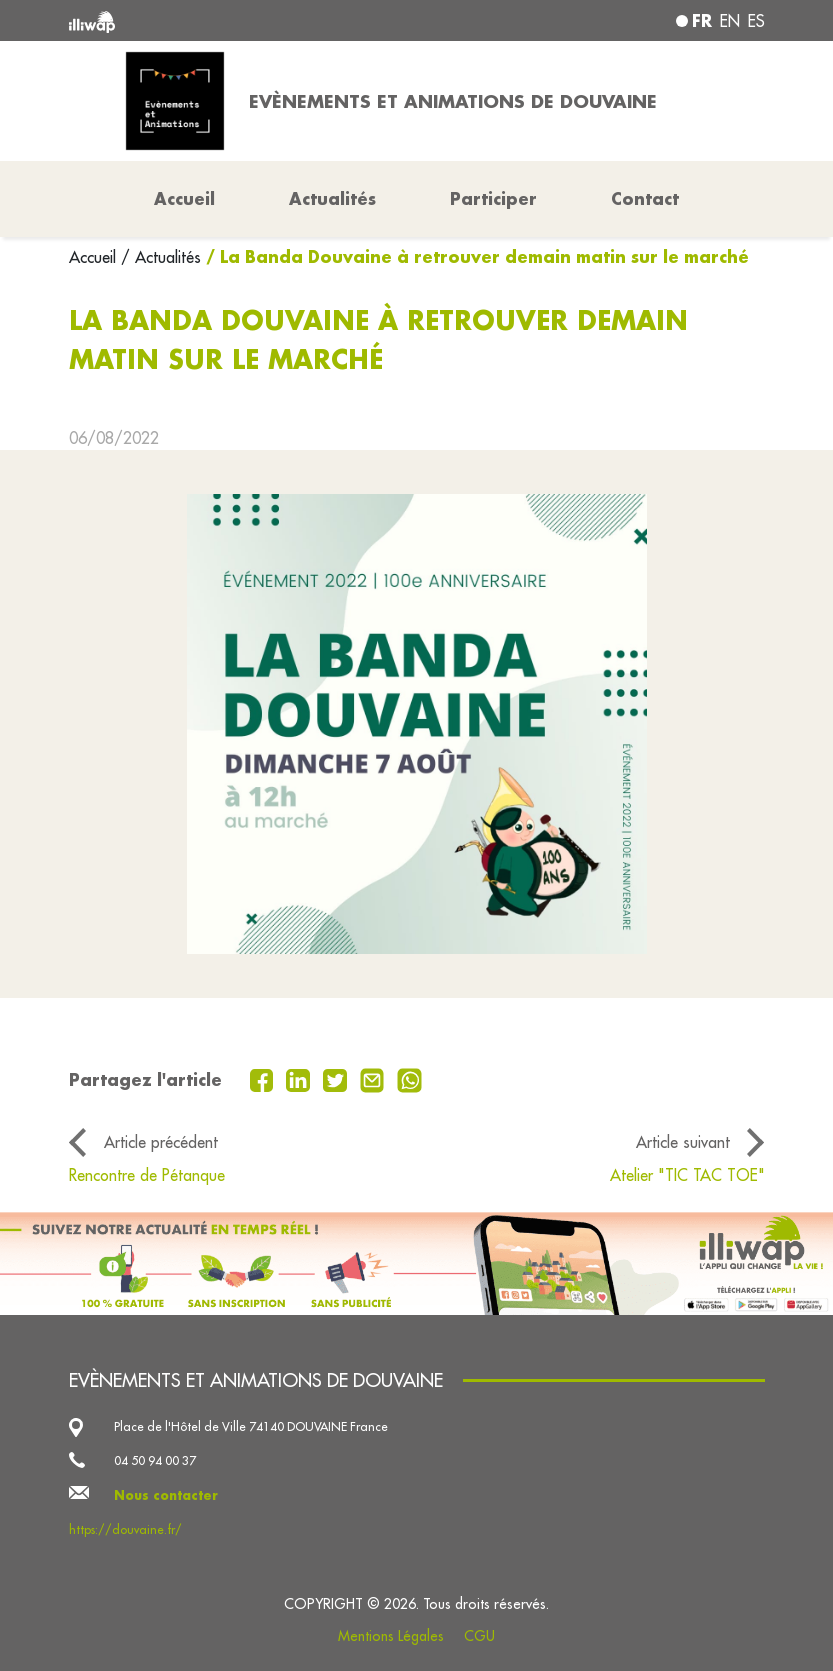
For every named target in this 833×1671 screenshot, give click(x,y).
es (756, 21)
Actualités (332, 198)
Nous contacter (166, 1495)
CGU (479, 1636)
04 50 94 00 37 (155, 1460)
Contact (645, 198)
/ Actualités (161, 257)
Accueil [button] (184, 198)
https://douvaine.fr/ (125, 1529)
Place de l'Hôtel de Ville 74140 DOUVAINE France (251, 1426)
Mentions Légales (391, 1636)
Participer (493, 198)
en (730, 21)
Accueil (95, 257)
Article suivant (683, 1142)
